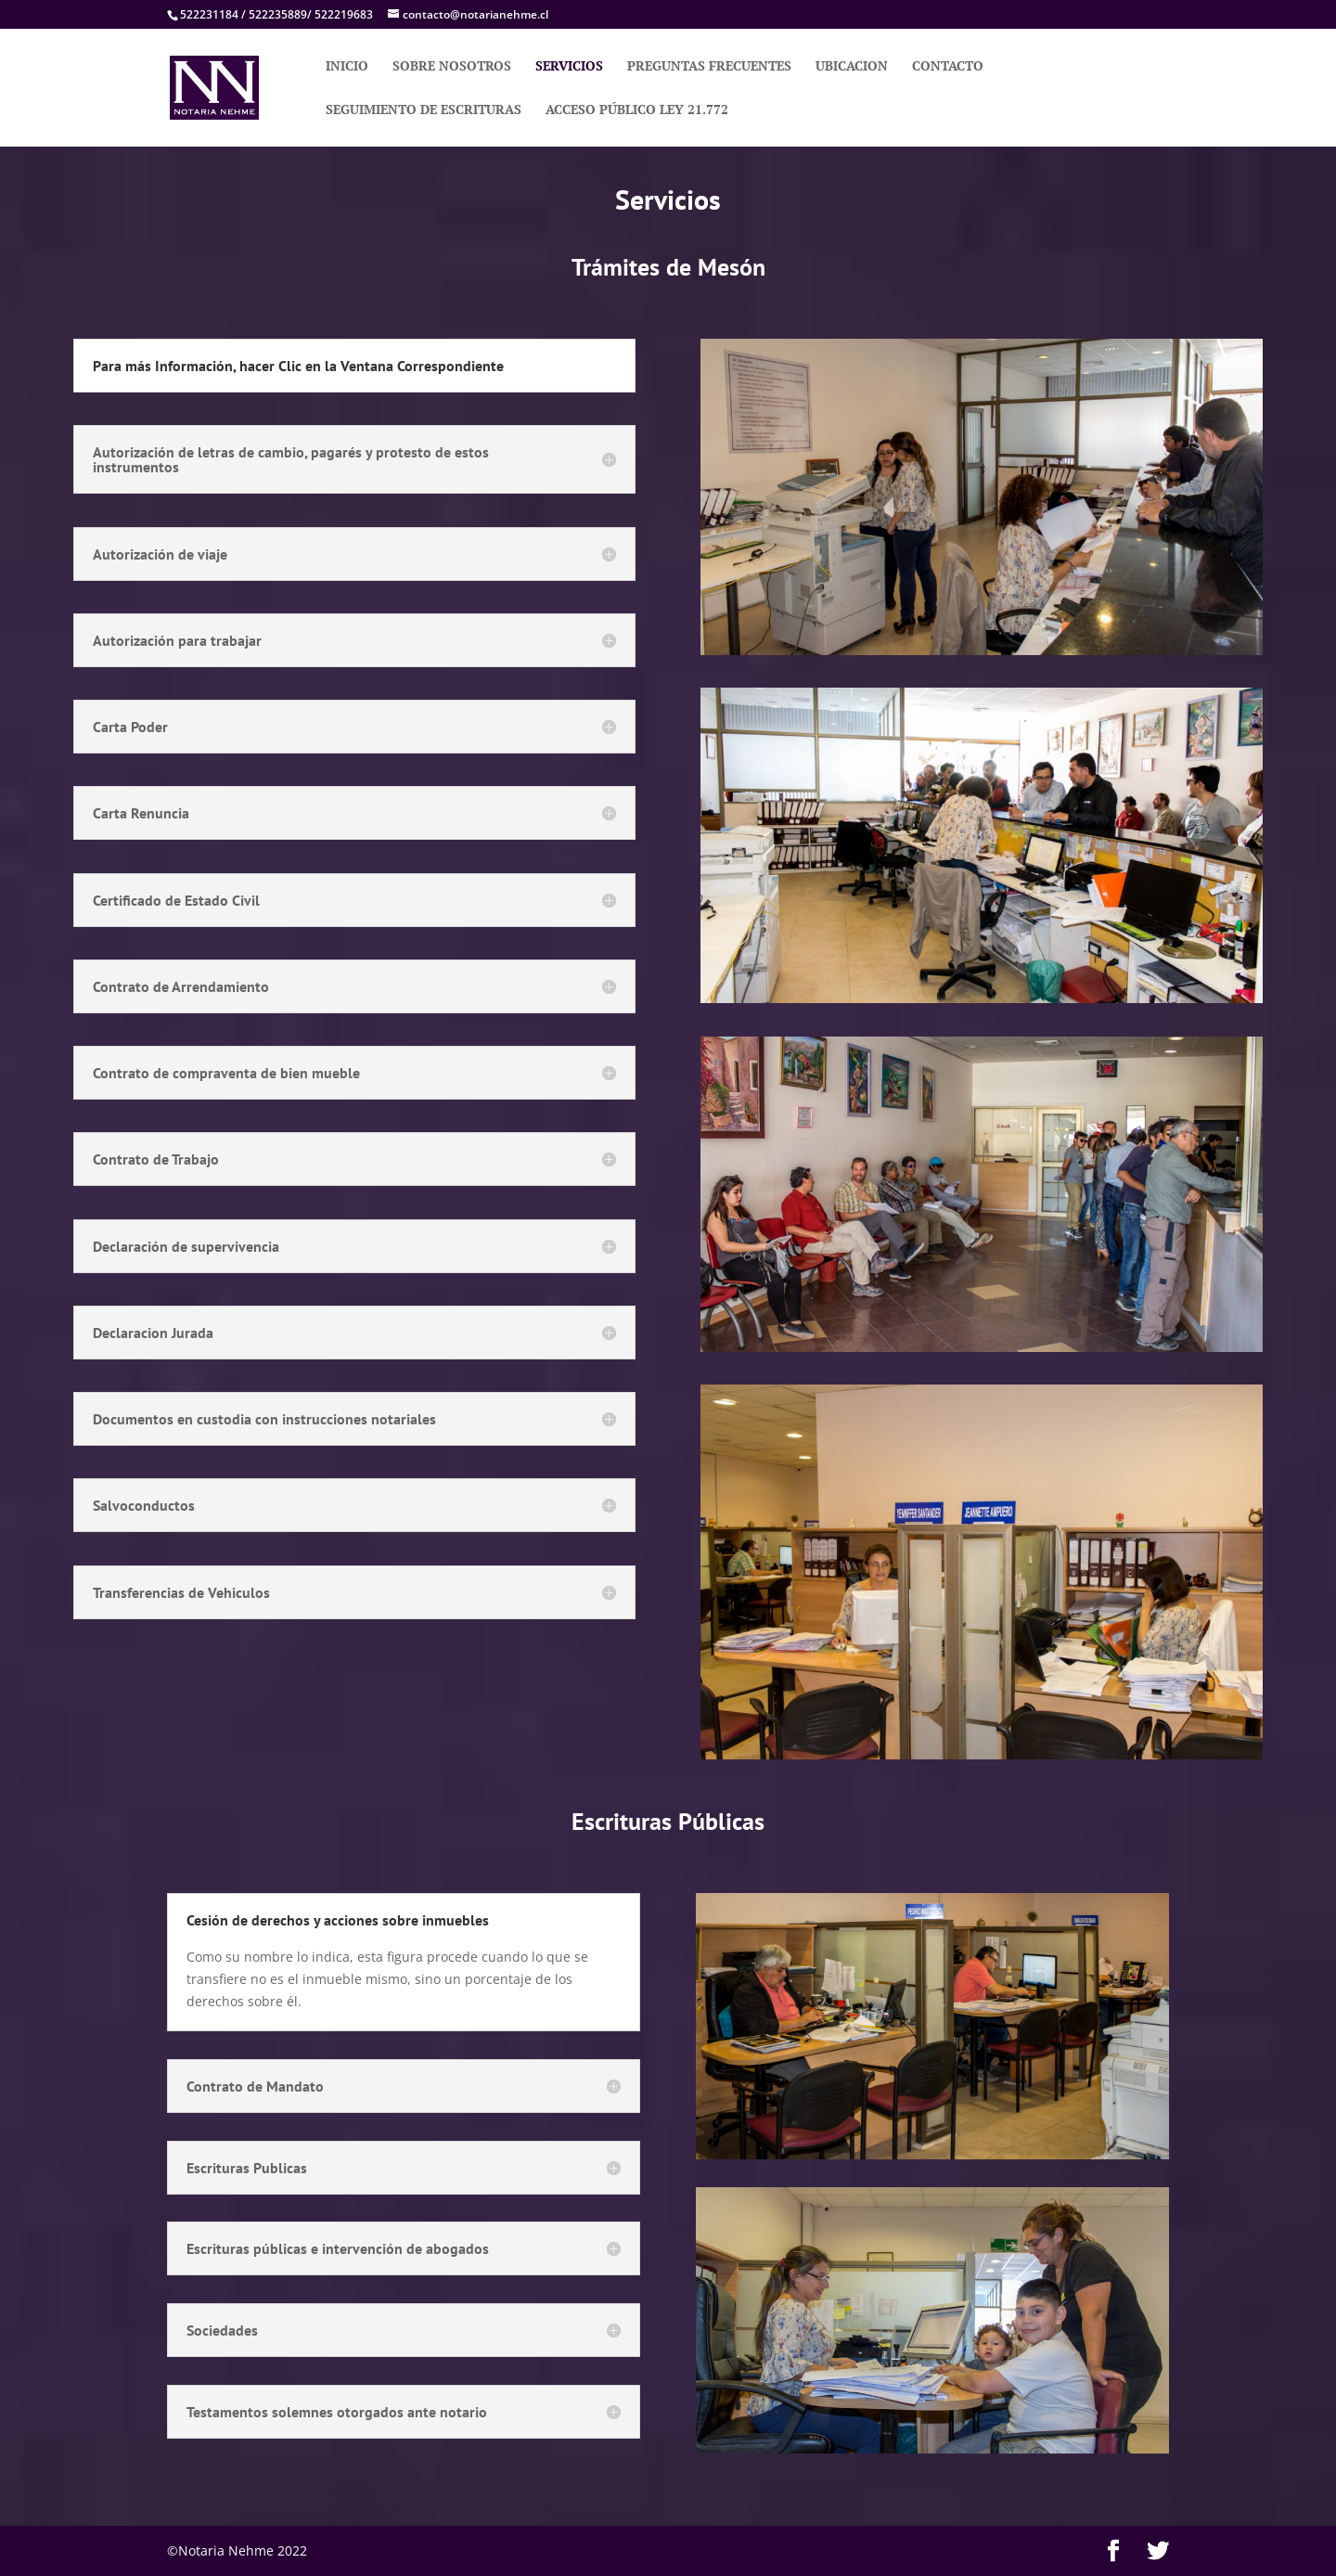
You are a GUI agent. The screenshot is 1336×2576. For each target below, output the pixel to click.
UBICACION (852, 66)
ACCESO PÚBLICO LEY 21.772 (637, 110)
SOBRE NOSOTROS (451, 66)
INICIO (347, 66)
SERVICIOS (569, 66)
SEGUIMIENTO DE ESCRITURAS (423, 110)
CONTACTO (947, 66)
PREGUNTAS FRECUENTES (709, 66)
